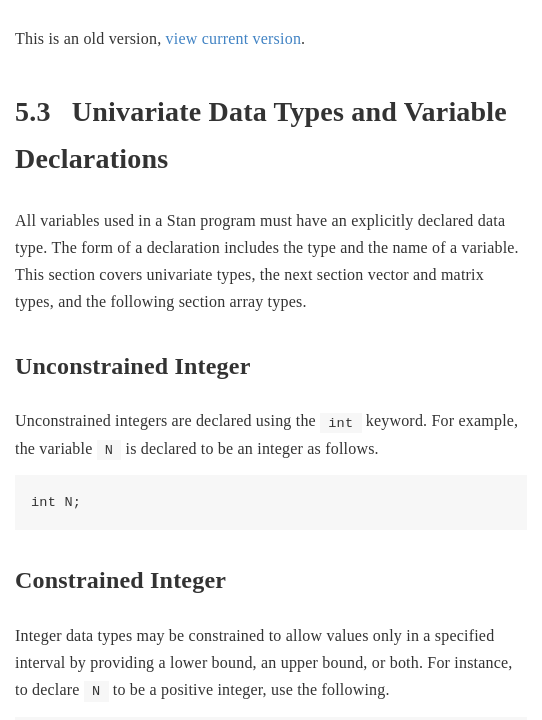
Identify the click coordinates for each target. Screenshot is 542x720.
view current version (234, 38)
